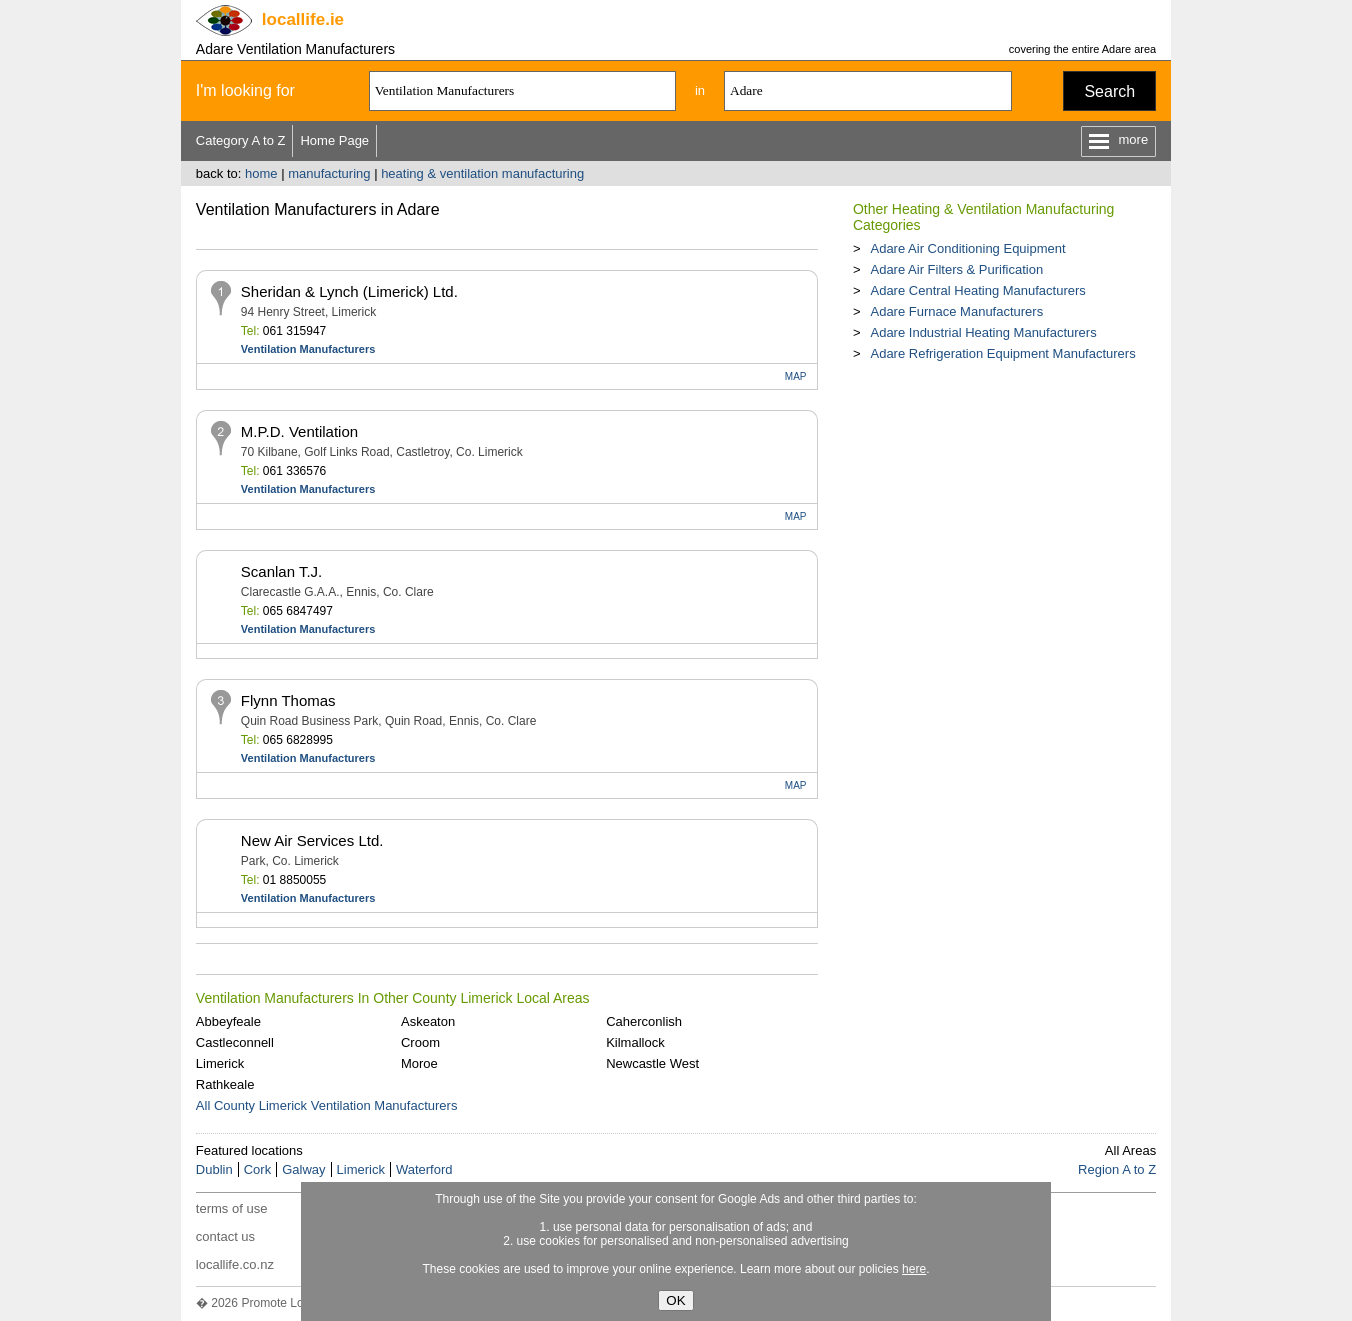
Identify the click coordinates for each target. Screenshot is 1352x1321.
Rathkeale (225, 1084)
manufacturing (329, 173)
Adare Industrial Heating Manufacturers (983, 332)
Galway (303, 1169)
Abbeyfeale (228, 1021)
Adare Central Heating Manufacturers (977, 290)
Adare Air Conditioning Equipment (967, 248)
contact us (225, 1236)
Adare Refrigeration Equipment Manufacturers (1002, 353)
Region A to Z (1117, 1169)
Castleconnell (235, 1042)
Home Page (334, 140)
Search (1109, 91)
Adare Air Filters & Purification (956, 269)
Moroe (419, 1063)
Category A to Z (241, 140)
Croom (420, 1042)
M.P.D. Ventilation (299, 431)
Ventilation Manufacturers (308, 349)
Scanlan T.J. (281, 571)
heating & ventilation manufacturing (482, 173)
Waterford (424, 1169)
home (261, 173)
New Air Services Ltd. (312, 840)
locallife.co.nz (235, 1264)
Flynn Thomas (288, 700)
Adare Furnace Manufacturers (956, 311)
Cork (257, 1169)
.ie (303, 19)
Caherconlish (644, 1021)
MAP (796, 376)
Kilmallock (635, 1042)
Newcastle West (652, 1063)
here (914, 1269)
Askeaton (428, 1021)
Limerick (220, 1063)
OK (675, 1300)
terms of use (232, 1208)
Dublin (214, 1169)
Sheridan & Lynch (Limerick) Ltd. (349, 291)
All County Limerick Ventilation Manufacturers (327, 1105)
